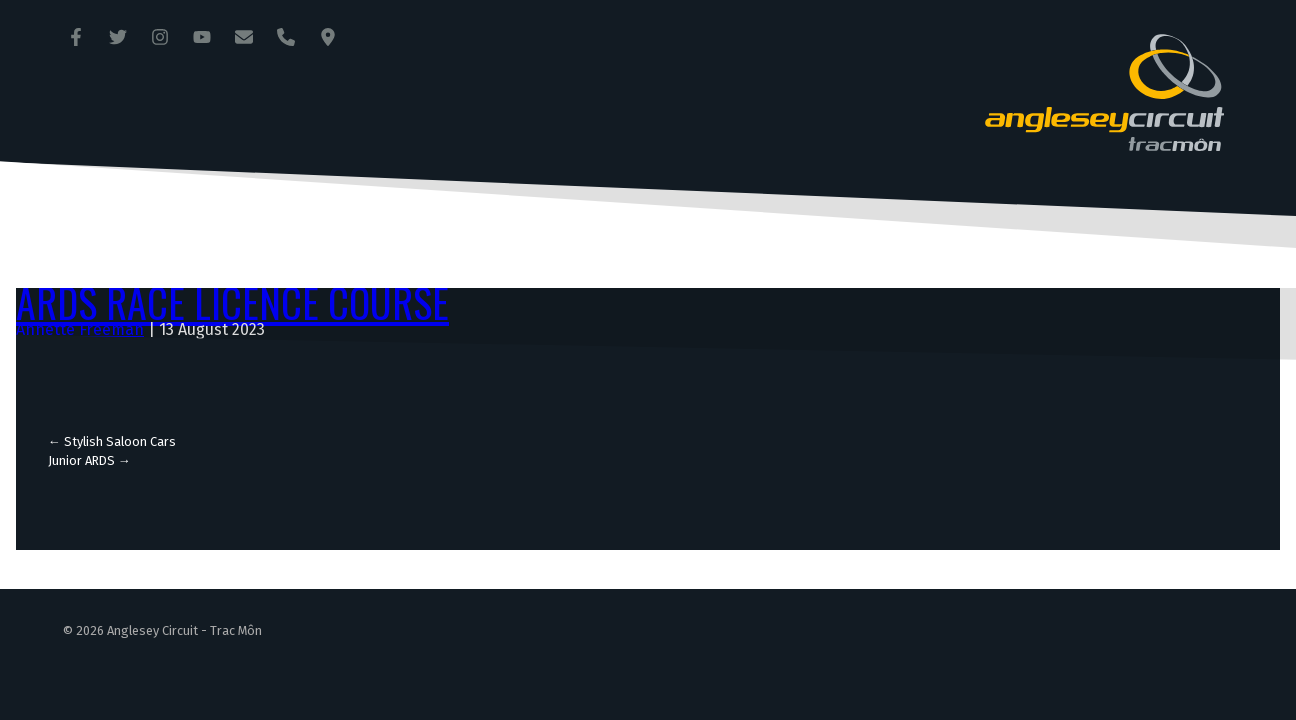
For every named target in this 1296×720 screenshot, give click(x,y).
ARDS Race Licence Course (232, 302)
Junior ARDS (89, 460)
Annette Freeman (80, 329)
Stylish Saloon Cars (112, 441)
